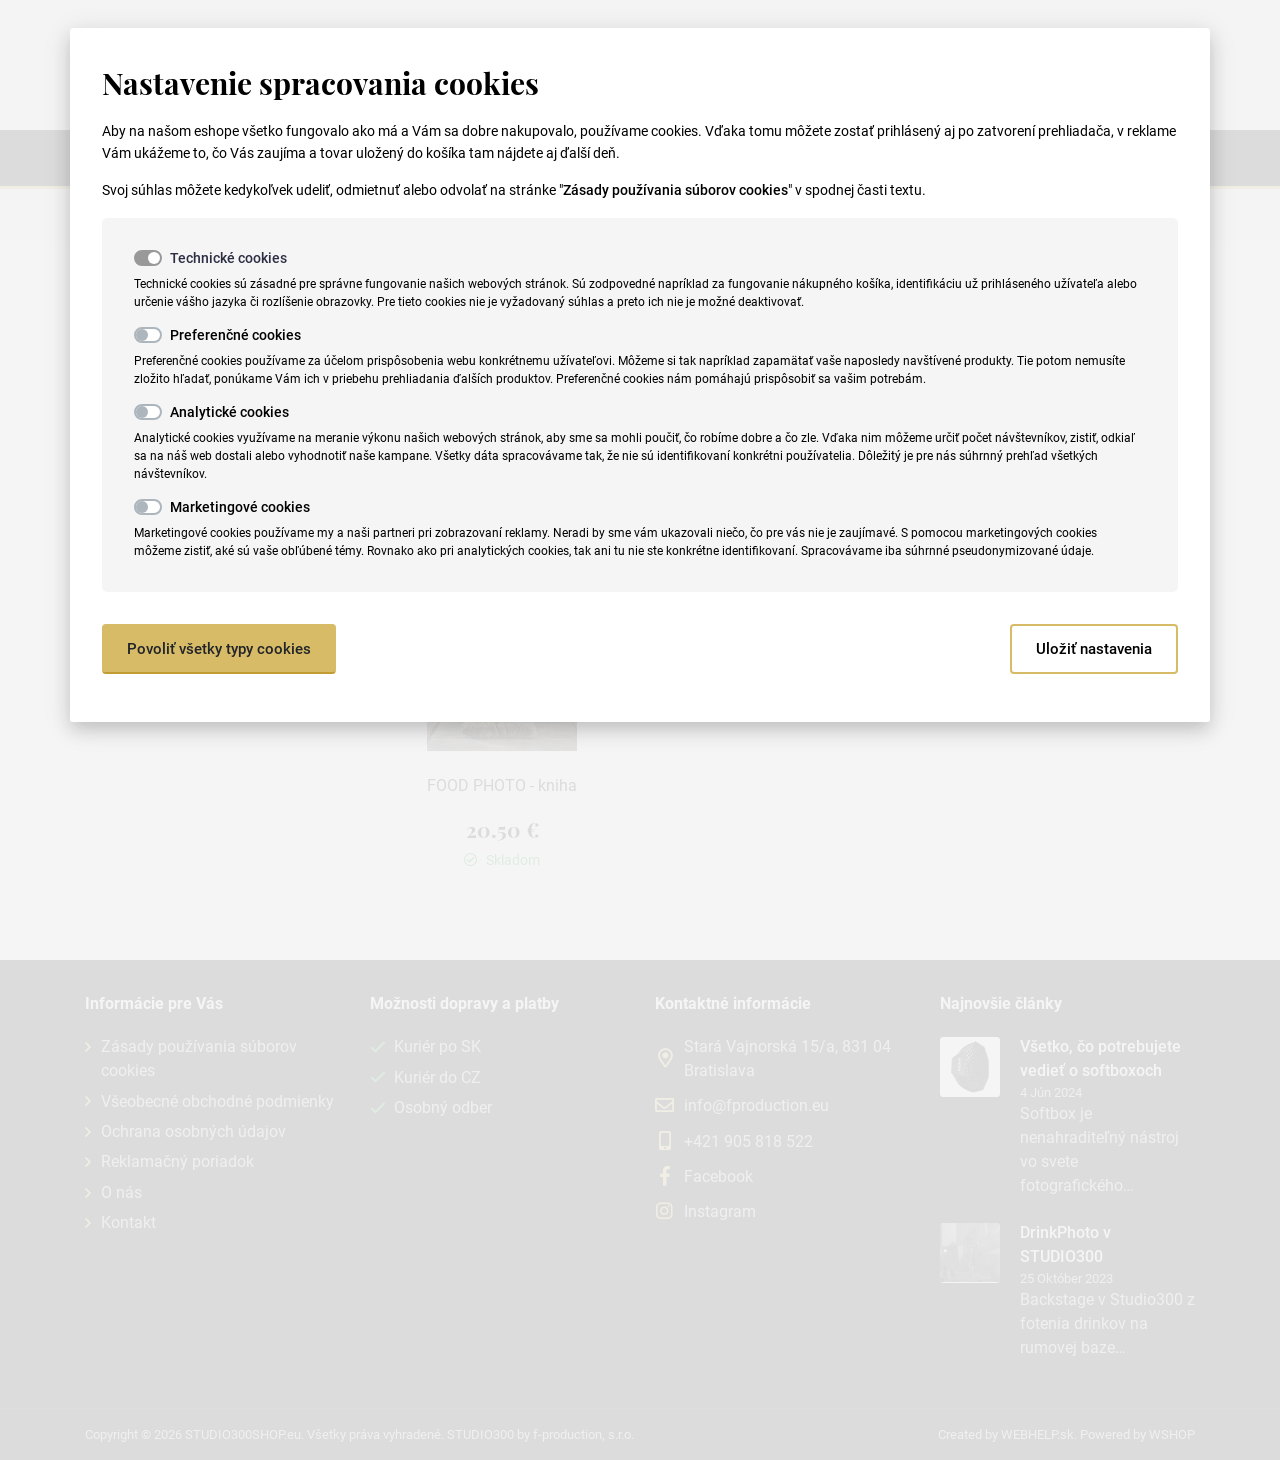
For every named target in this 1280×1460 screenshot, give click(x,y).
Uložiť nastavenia (1094, 649)
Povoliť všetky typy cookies (219, 649)
